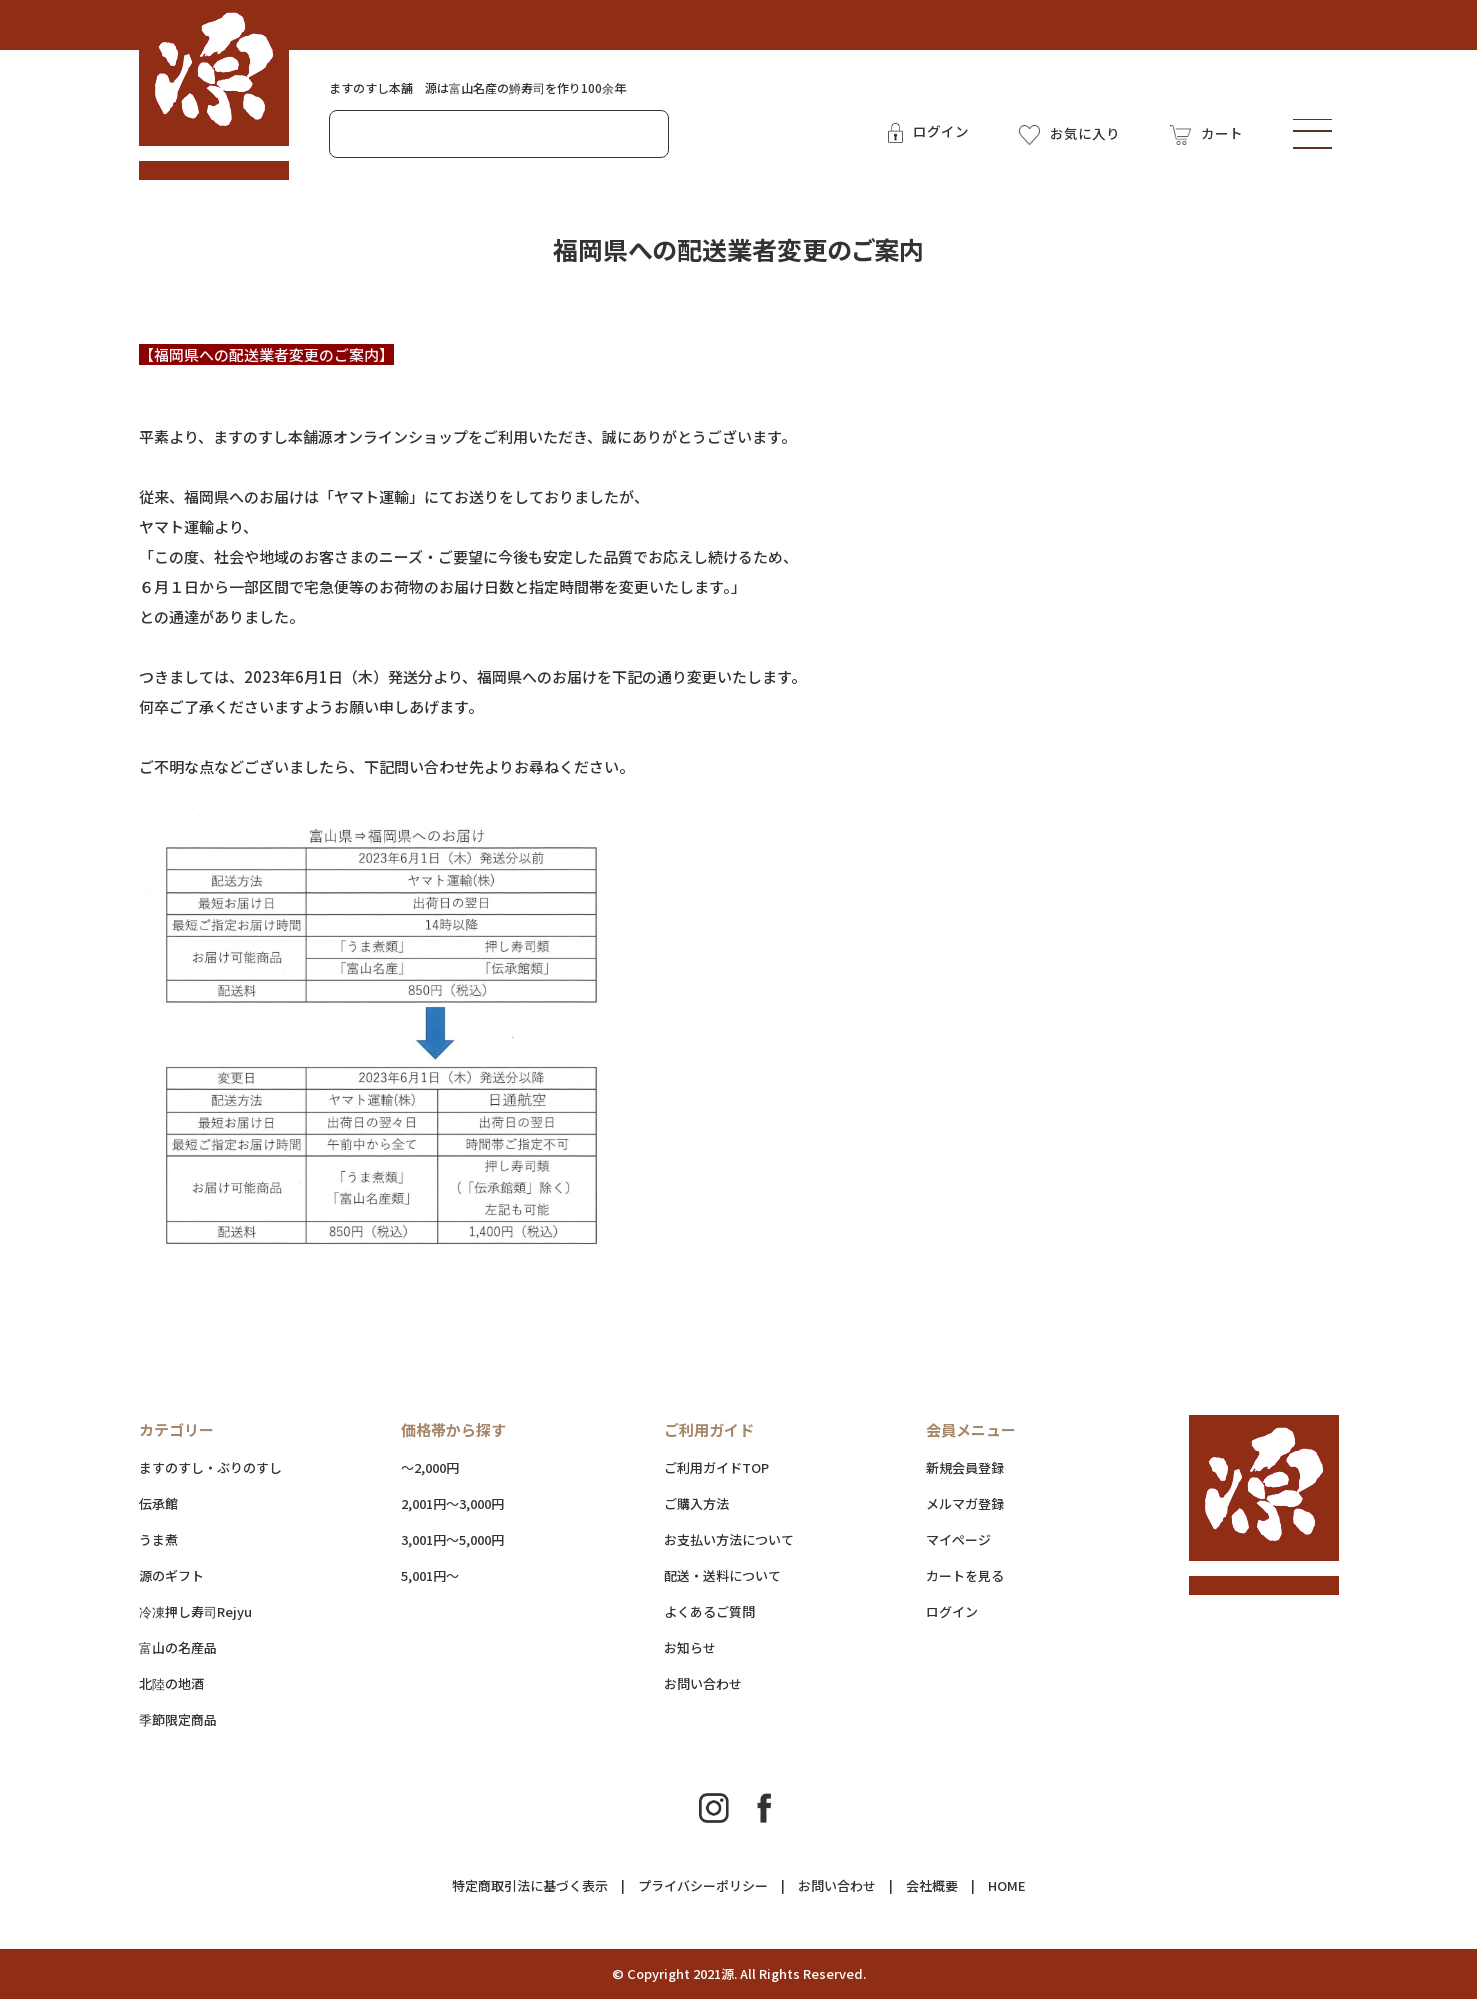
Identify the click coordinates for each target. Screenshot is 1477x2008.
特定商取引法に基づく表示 (530, 1894)
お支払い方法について (729, 1548)
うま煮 (158, 1548)
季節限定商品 (178, 1728)
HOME (1007, 1894)
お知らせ (690, 1656)
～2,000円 (430, 1476)
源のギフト (171, 1584)
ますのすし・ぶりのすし (210, 1476)
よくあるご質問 (709, 1620)
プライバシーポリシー (703, 1894)
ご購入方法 (696, 1512)
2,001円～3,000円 (452, 1512)
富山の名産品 (178, 1656)
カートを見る (965, 1584)
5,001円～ (430, 1584)
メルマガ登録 (965, 1512)
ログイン (952, 1620)
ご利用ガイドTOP (716, 1476)
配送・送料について (763, 1584)
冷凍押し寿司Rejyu (195, 1620)
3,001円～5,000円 (452, 1548)
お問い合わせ (703, 1692)
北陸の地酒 (171, 1692)
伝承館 (158, 1512)
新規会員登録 (965, 1476)
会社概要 (932, 1894)
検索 (646, 138)
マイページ (958, 1548)
